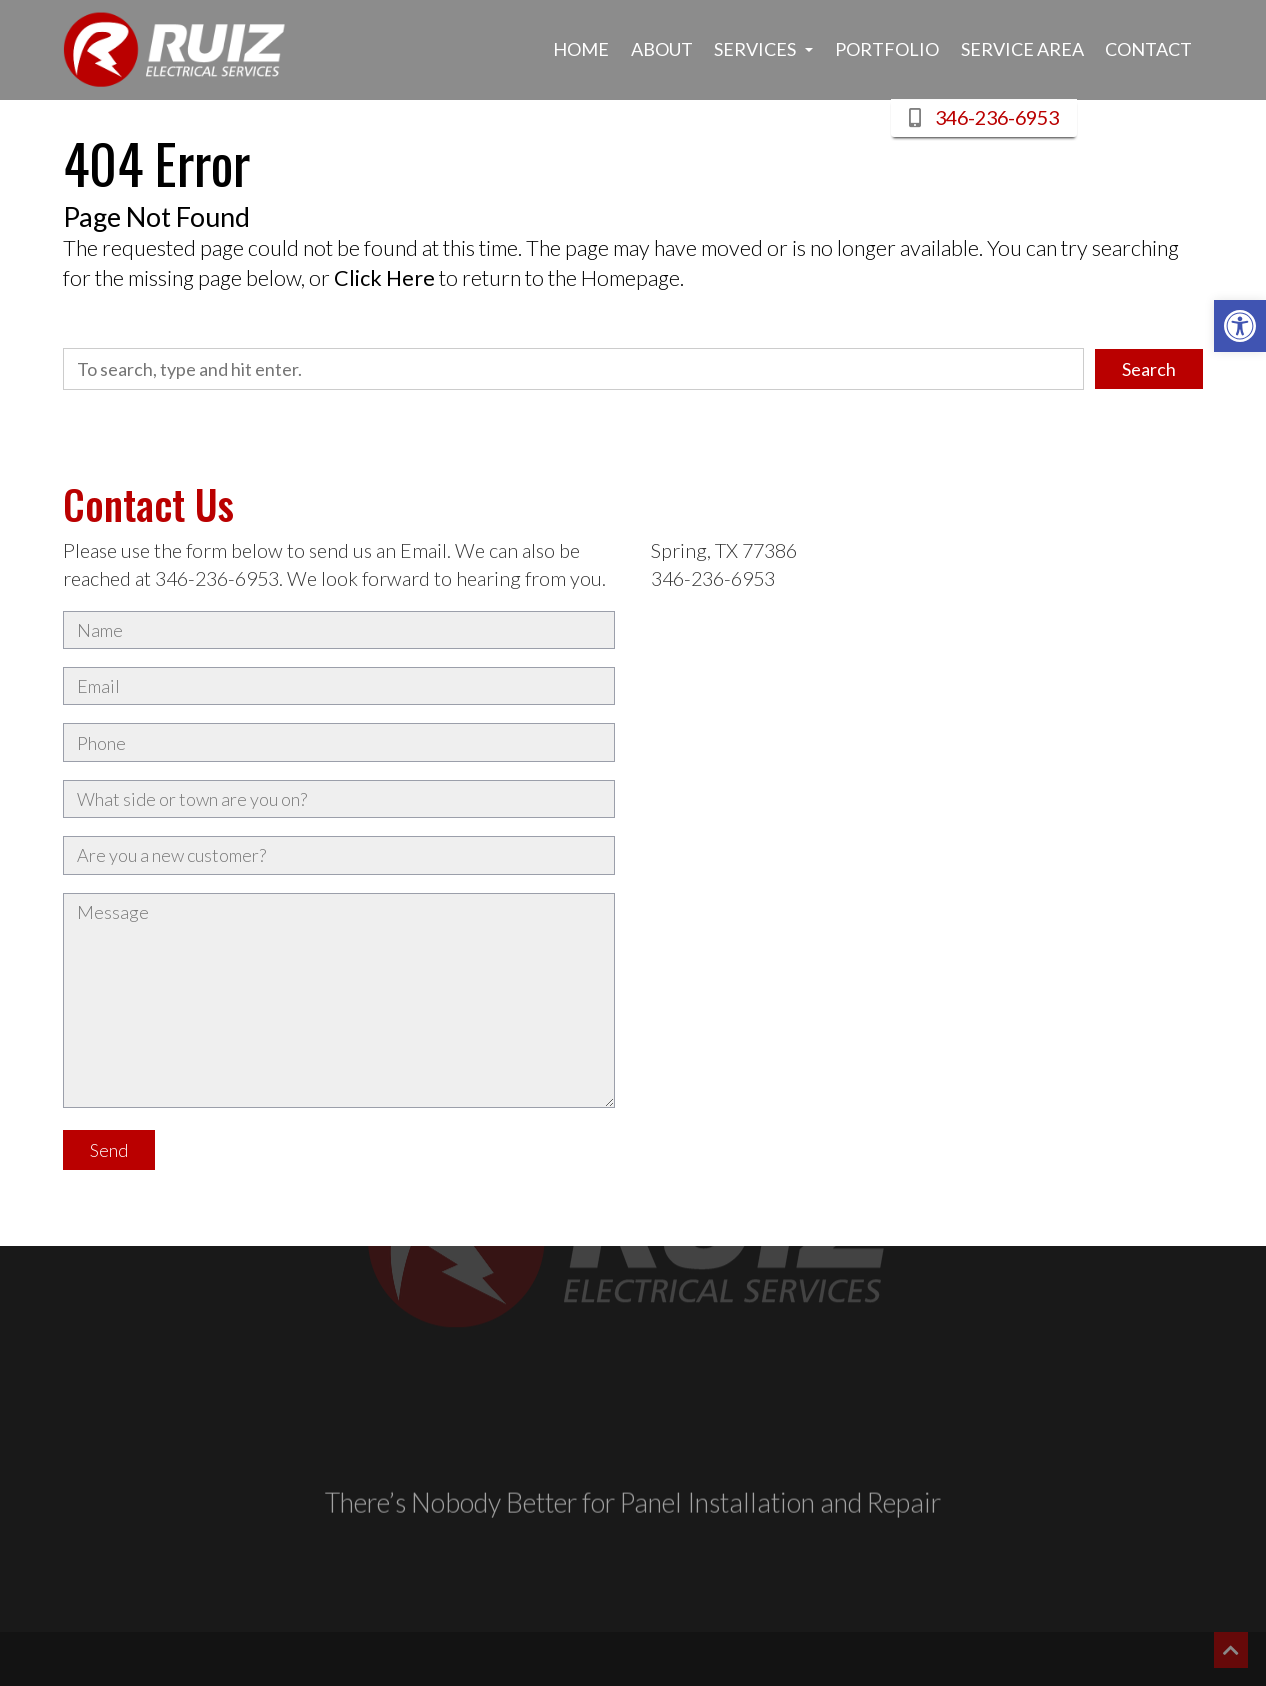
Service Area (1022, 49)
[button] (1240, 326)
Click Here (384, 278)
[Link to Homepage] (175, 50)
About (662, 49)
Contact (1148, 49)
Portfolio (887, 49)
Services (763, 49)
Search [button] (1149, 369)
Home (581, 49)
